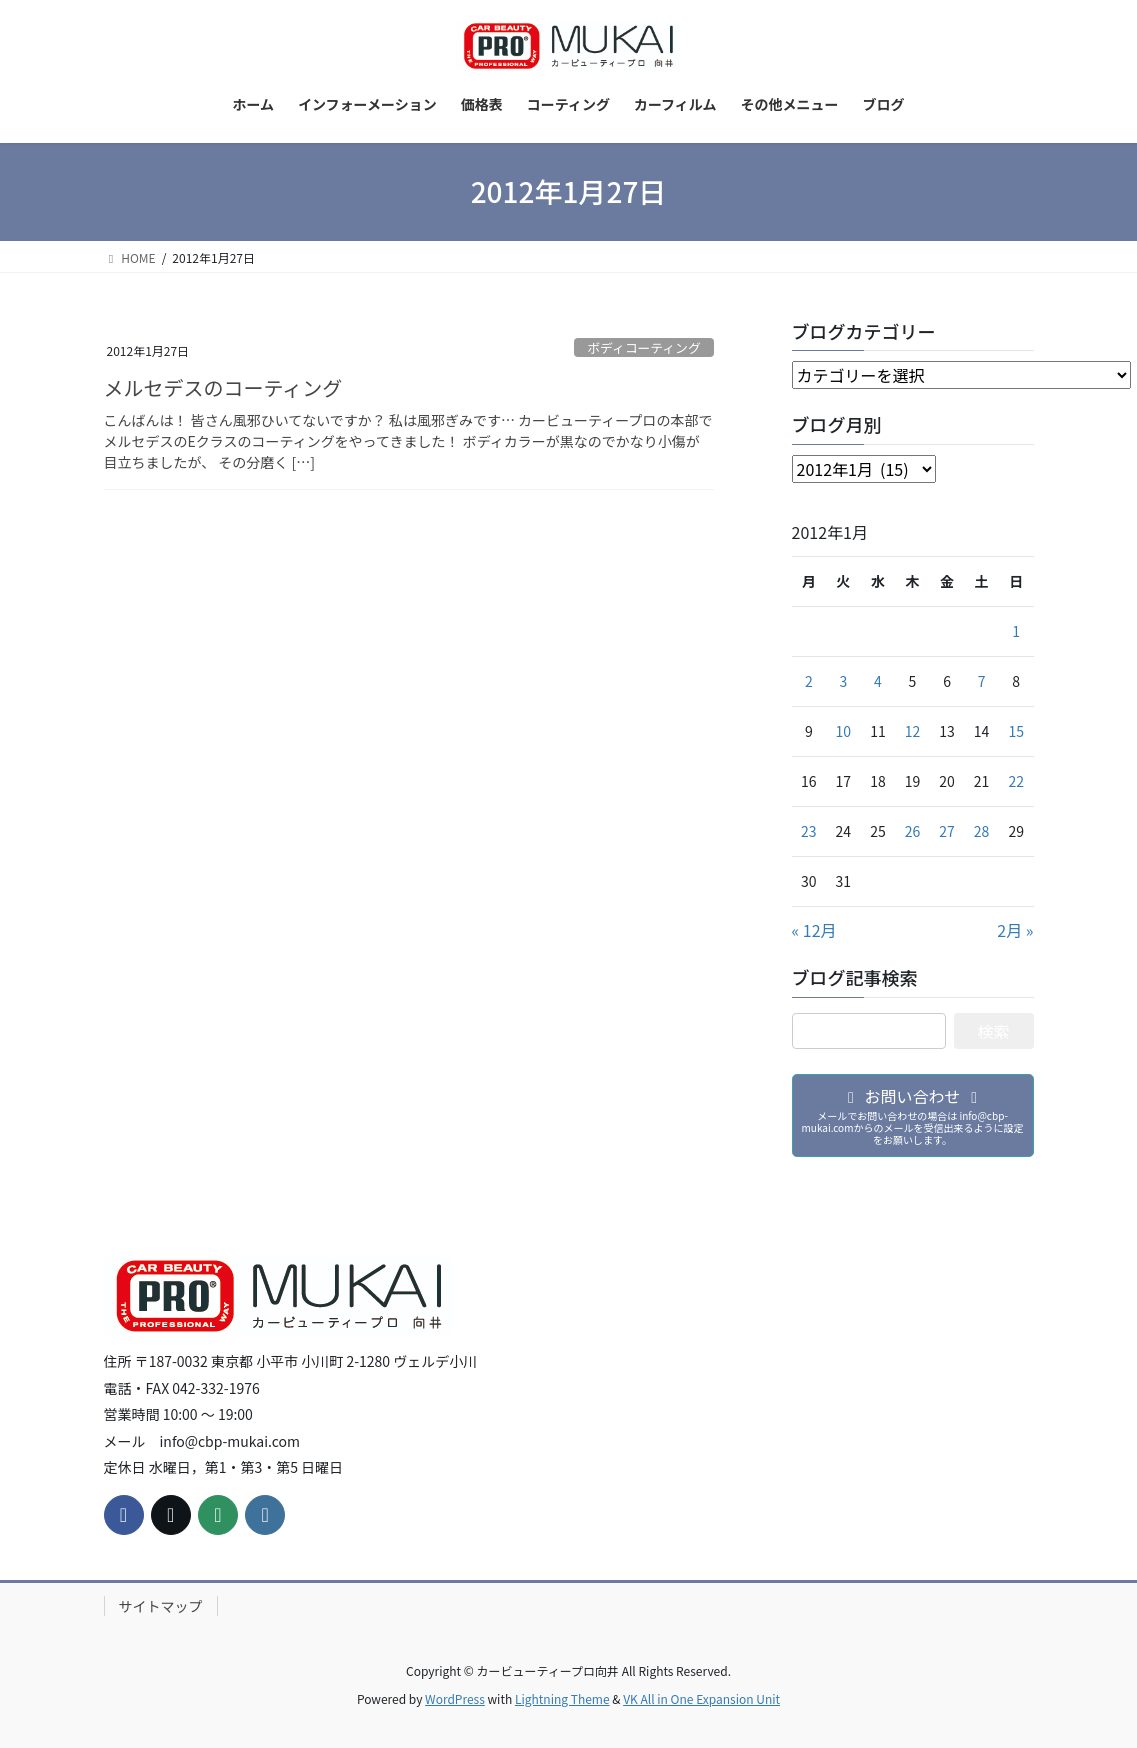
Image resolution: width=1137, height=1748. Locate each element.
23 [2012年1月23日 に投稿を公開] (809, 831)
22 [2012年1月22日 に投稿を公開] (1016, 781)
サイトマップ (161, 1606)
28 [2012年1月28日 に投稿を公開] (982, 831)
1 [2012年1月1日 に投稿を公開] (1016, 631)
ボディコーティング (644, 347)
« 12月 (814, 930)
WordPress (455, 1698)
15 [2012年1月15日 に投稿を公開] (1016, 731)
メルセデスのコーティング (223, 387)
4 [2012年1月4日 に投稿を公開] (878, 681)
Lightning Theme (562, 1698)
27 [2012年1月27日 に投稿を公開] (947, 831)
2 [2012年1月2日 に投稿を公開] (809, 681)
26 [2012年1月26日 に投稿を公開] (913, 831)
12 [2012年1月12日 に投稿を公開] (913, 731)
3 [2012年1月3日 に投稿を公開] (843, 681)
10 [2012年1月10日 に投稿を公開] (844, 731)
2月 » (1015, 930)
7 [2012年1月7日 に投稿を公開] (982, 681)
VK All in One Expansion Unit (701, 1698)
